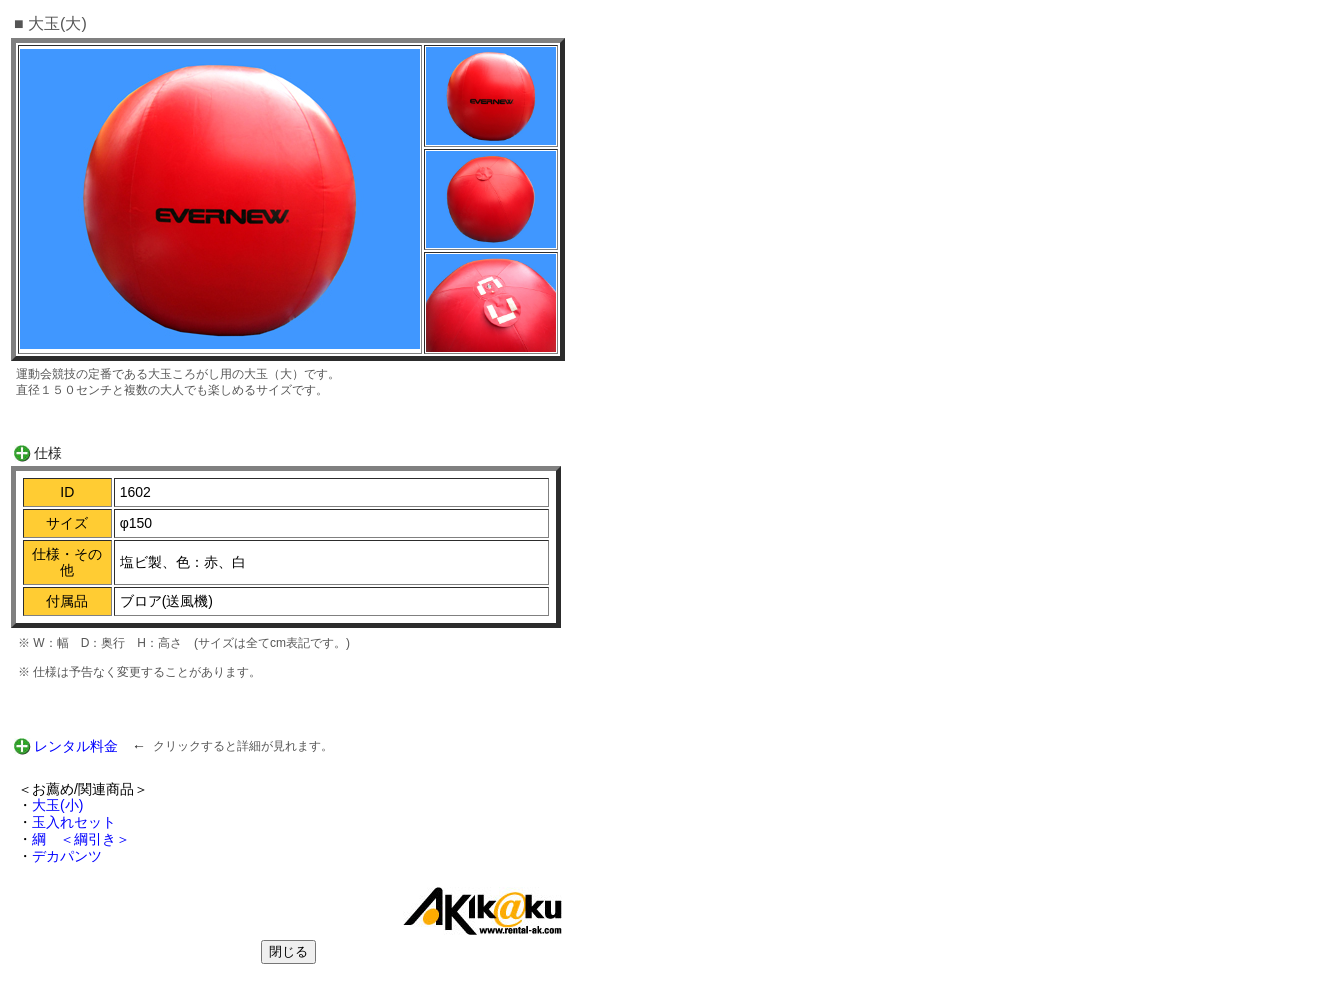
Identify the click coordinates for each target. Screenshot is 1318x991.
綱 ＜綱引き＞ (81, 839)
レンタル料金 (76, 746)
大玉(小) (57, 805)
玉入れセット (74, 822)
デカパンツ (67, 856)
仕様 (48, 453)
